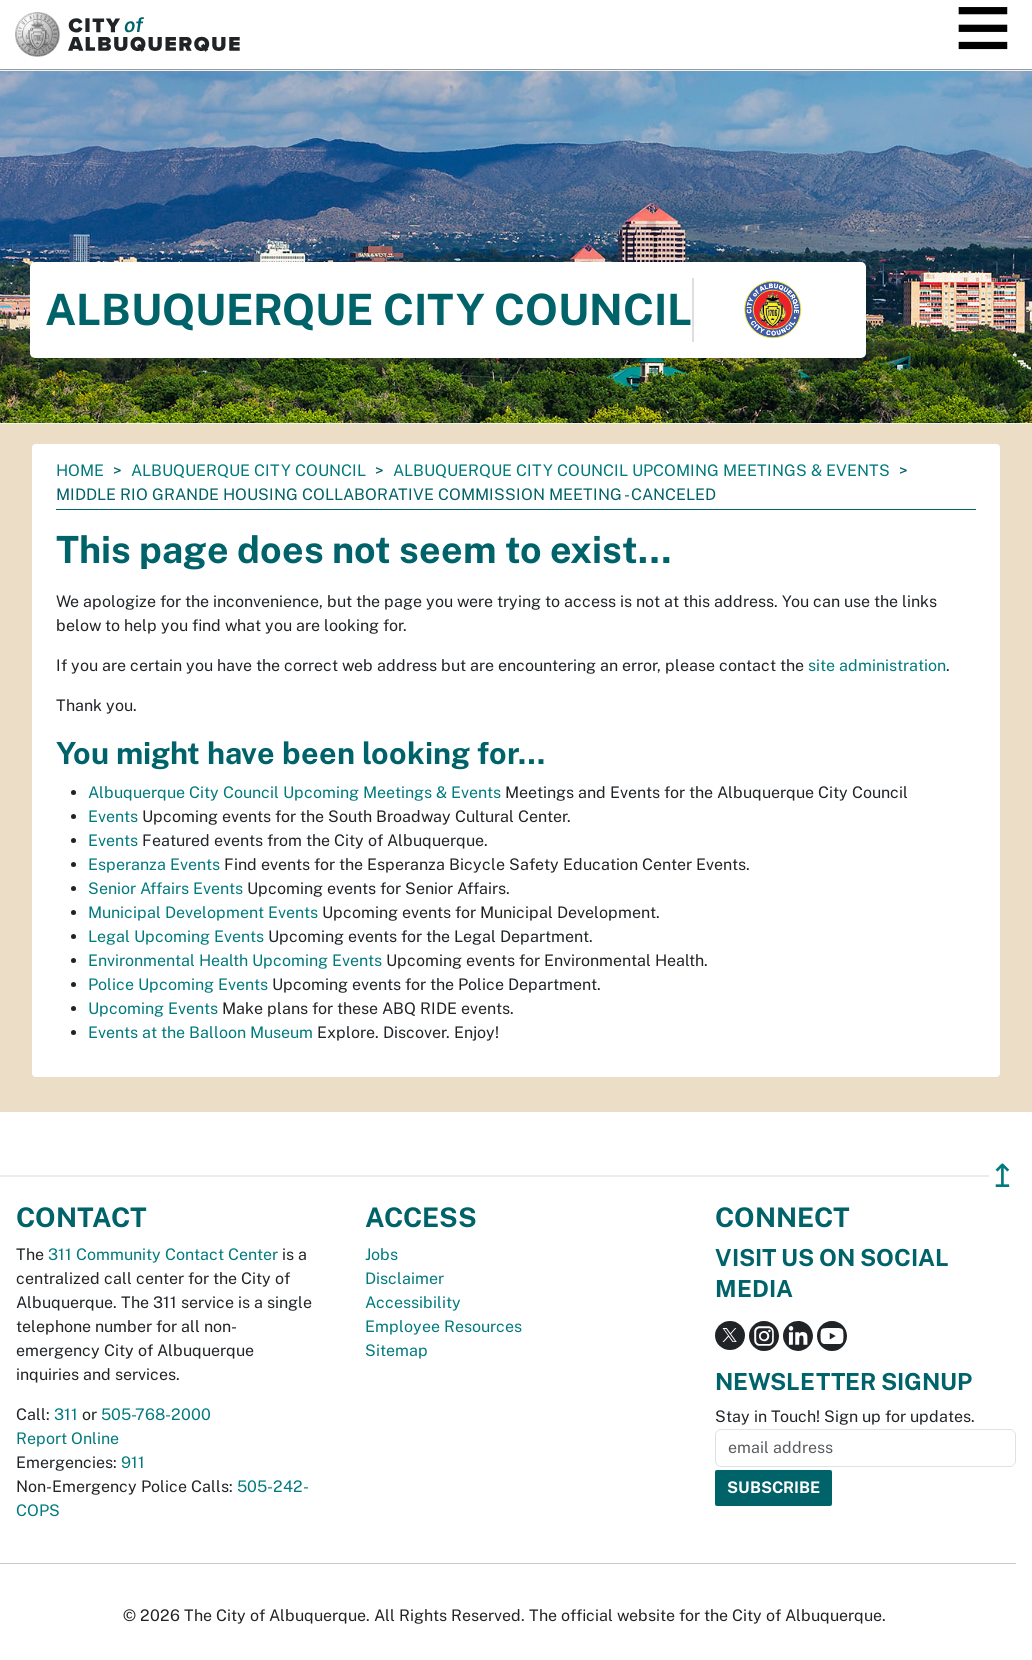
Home (80, 470)
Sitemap (396, 1350)
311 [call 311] (66, 1414)
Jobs (381, 1254)
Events (113, 816)
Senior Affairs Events (165, 888)
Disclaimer (404, 1278)
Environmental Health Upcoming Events (235, 960)
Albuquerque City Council (248, 470)
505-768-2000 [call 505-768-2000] (156, 1414)
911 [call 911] (133, 1462)
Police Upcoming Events (178, 984)
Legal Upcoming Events (176, 936)
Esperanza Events (154, 864)
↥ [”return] (1002, 1175)
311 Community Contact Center (163, 1254)
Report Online (67, 1438)
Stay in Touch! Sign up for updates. (845, 1416)
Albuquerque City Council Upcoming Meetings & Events (641, 470)
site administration (877, 665)
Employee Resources (443, 1326)
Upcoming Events (153, 1008)
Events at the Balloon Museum (200, 1032)
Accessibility (413, 1302)
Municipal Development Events (203, 912)
